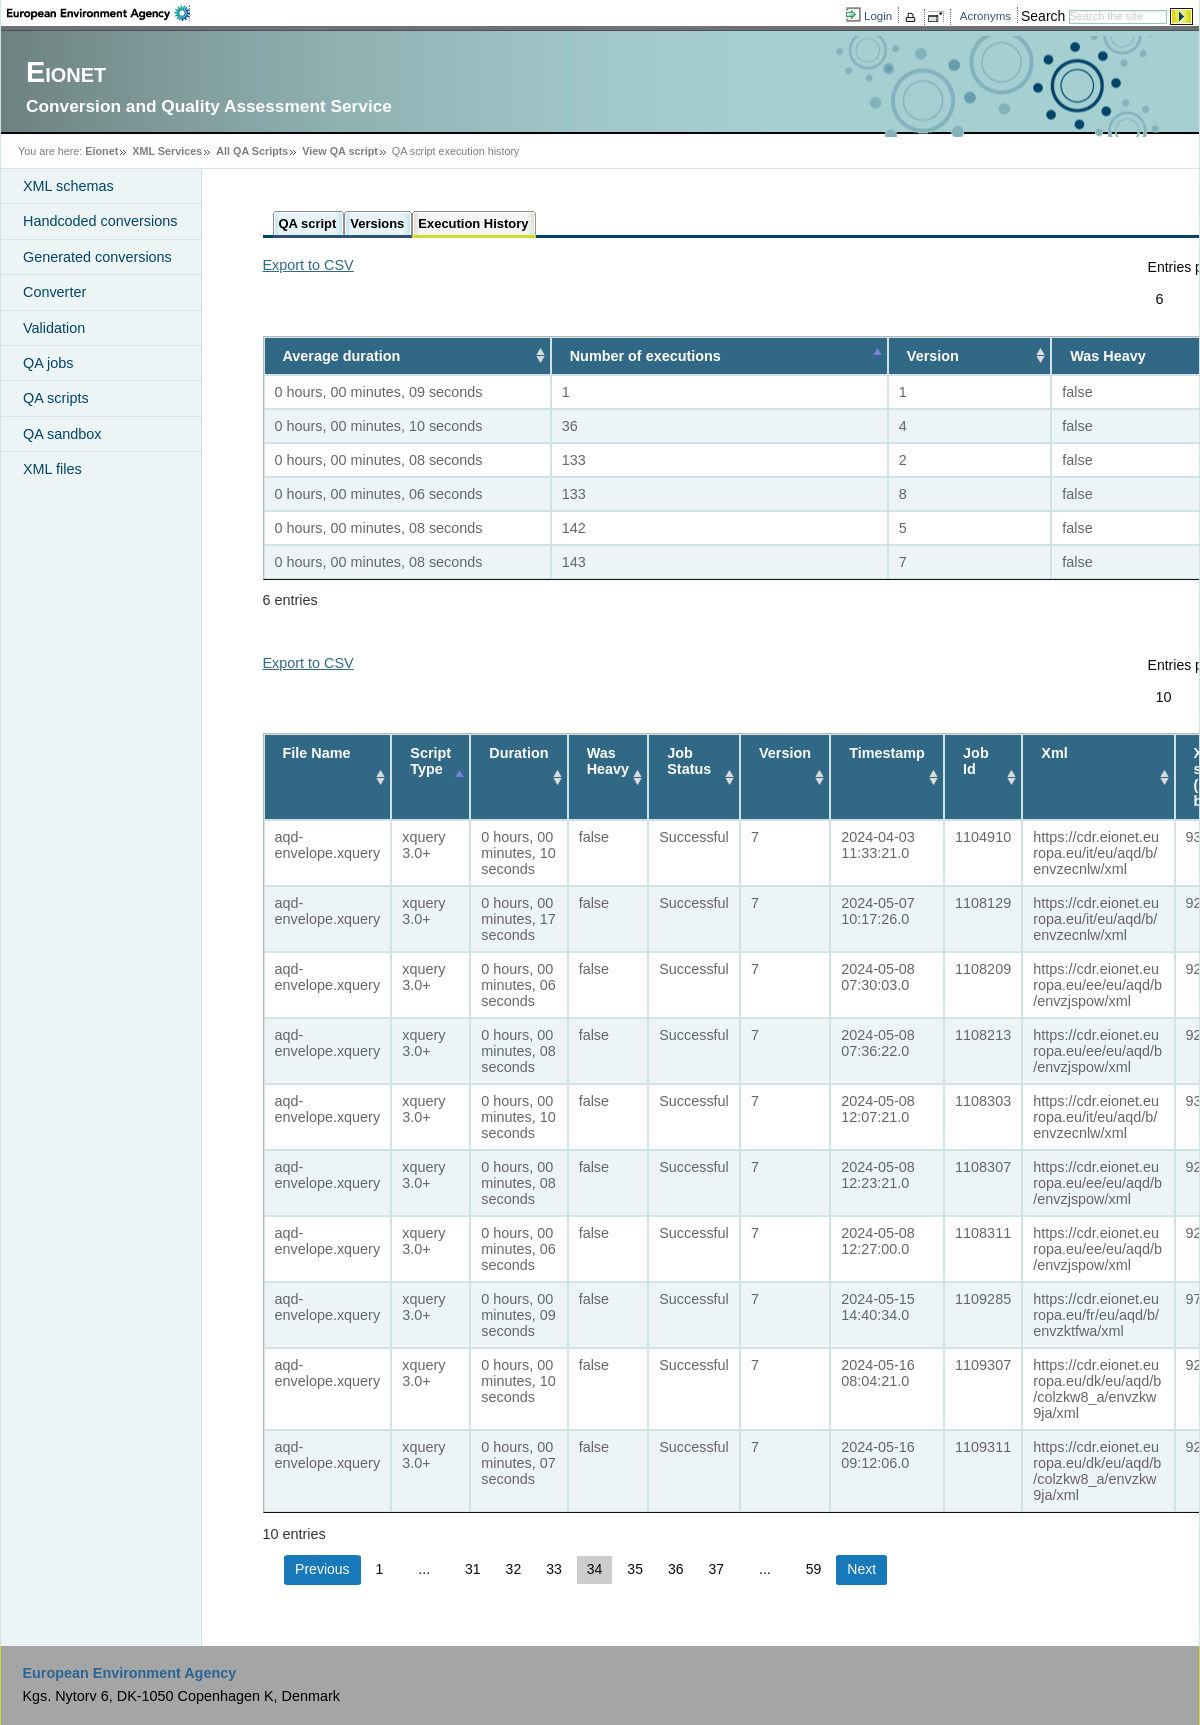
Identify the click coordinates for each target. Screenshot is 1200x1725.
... (424, 1569)
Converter (54, 292)
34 (595, 1569)
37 (717, 1569)
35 (635, 1569)
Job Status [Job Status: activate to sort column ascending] (689, 761)
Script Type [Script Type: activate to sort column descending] (430, 761)
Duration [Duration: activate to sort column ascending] (518, 753)
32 (514, 1569)
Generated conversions (97, 257)
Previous (322, 1569)
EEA (98, 13)
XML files (52, 469)
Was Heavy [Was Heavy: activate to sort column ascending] (608, 761)
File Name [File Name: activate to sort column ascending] (317, 753)
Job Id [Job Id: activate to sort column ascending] (976, 761)
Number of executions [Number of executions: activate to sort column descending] (639, 356)
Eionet (101, 151)
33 (554, 1569)
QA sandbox (62, 434)
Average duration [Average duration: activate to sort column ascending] (342, 356)
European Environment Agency (129, 1673)
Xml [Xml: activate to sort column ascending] (1054, 753)
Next (861, 1569)
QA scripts (56, 398)
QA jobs (48, 363)
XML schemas (68, 186)
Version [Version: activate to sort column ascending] (932, 356)
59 (814, 1569)
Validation (54, 328)
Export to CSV (308, 265)
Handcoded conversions (100, 221)
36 (676, 1569)
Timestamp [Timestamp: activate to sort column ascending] (887, 753)
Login (878, 16)
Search (1043, 16)
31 (473, 1569)
